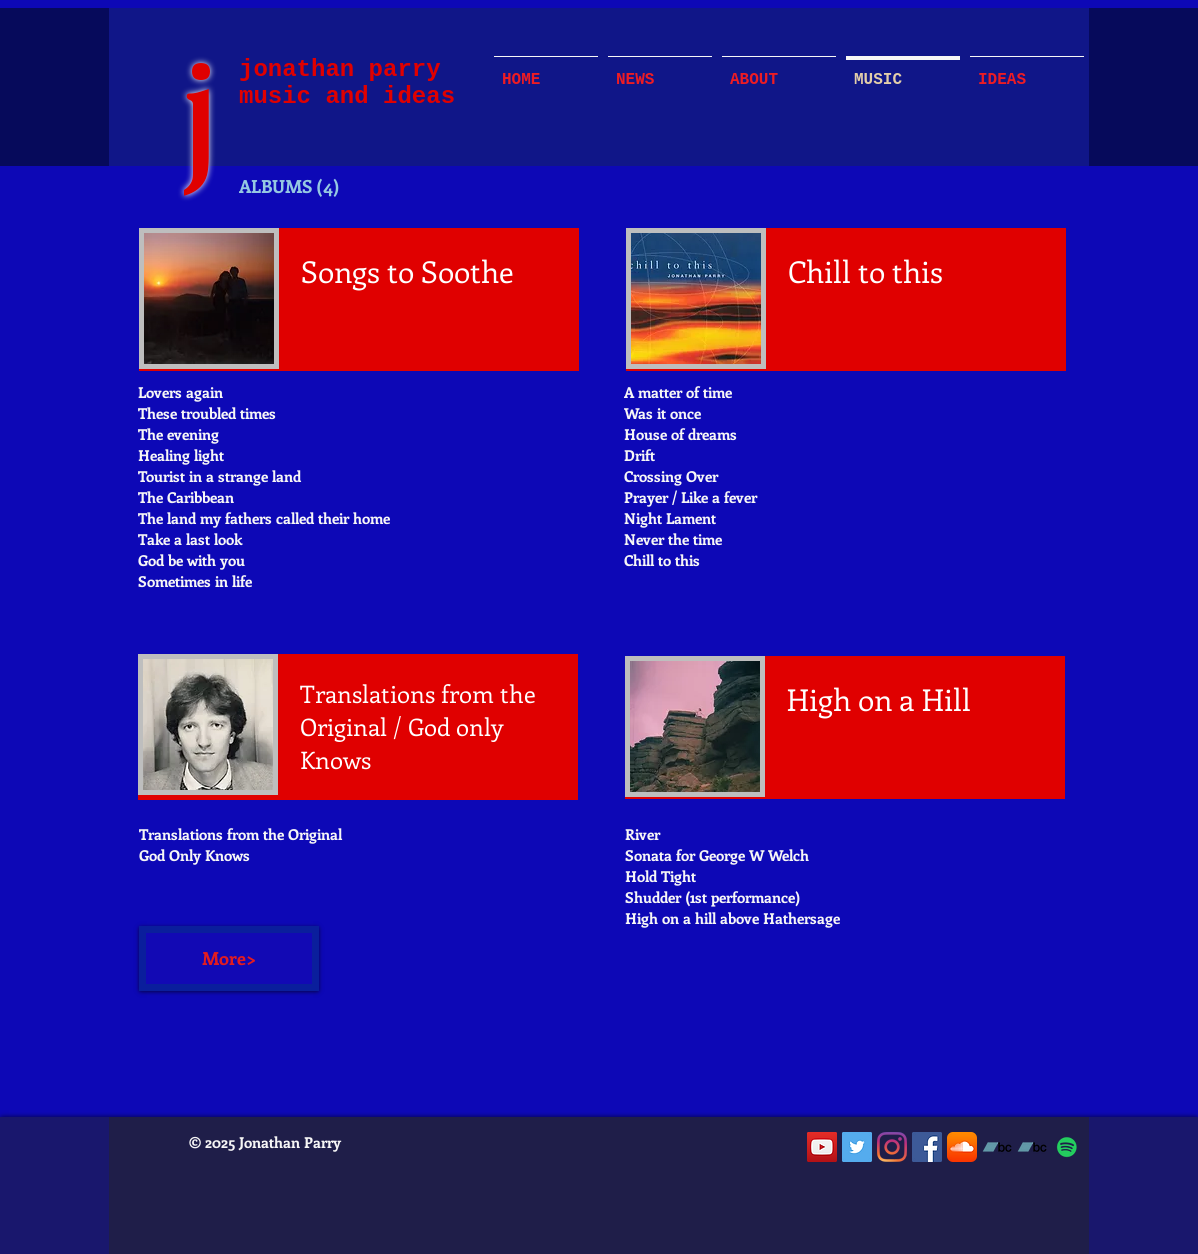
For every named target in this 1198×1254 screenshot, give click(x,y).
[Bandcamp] (997, 1147)
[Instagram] (892, 1147)
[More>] (229, 958)
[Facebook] (927, 1147)
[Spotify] (1067, 1147)
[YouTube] (822, 1147)
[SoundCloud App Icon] (962, 1147)
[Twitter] (857, 1147)
